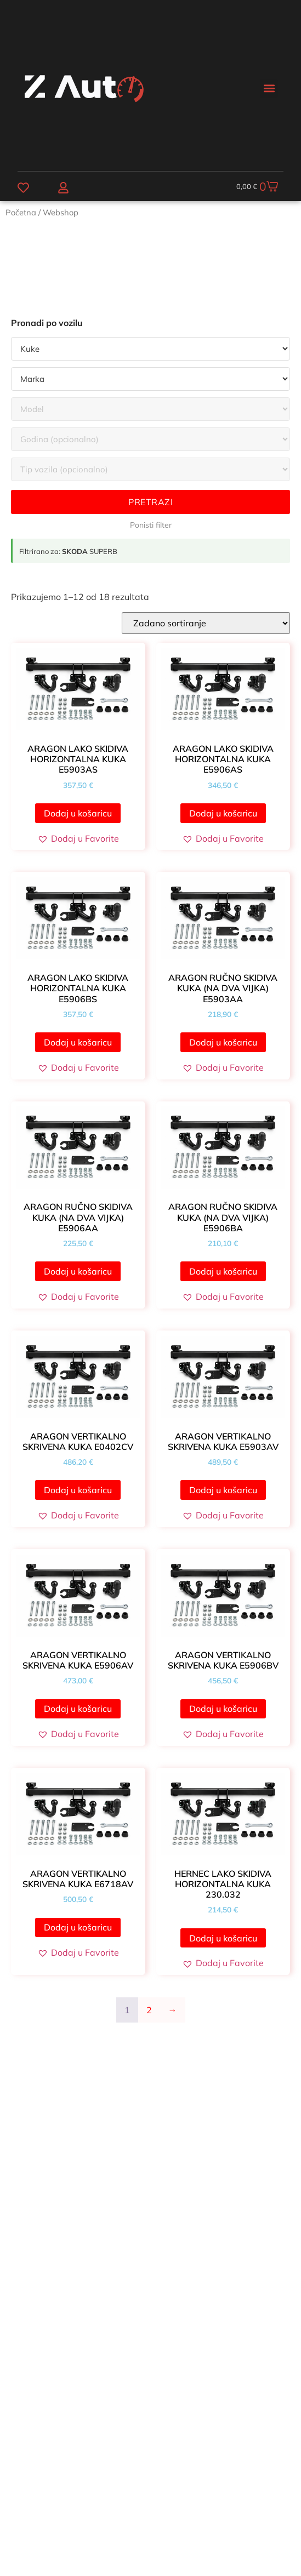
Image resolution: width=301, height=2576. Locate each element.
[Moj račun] (63, 187)
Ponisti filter (151, 525)
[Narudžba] (206, 623)
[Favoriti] (23, 187)
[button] (269, 88)
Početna (20, 212)
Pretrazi (150, 501)
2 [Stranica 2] (149, 2009)
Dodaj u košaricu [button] (78, 813)
